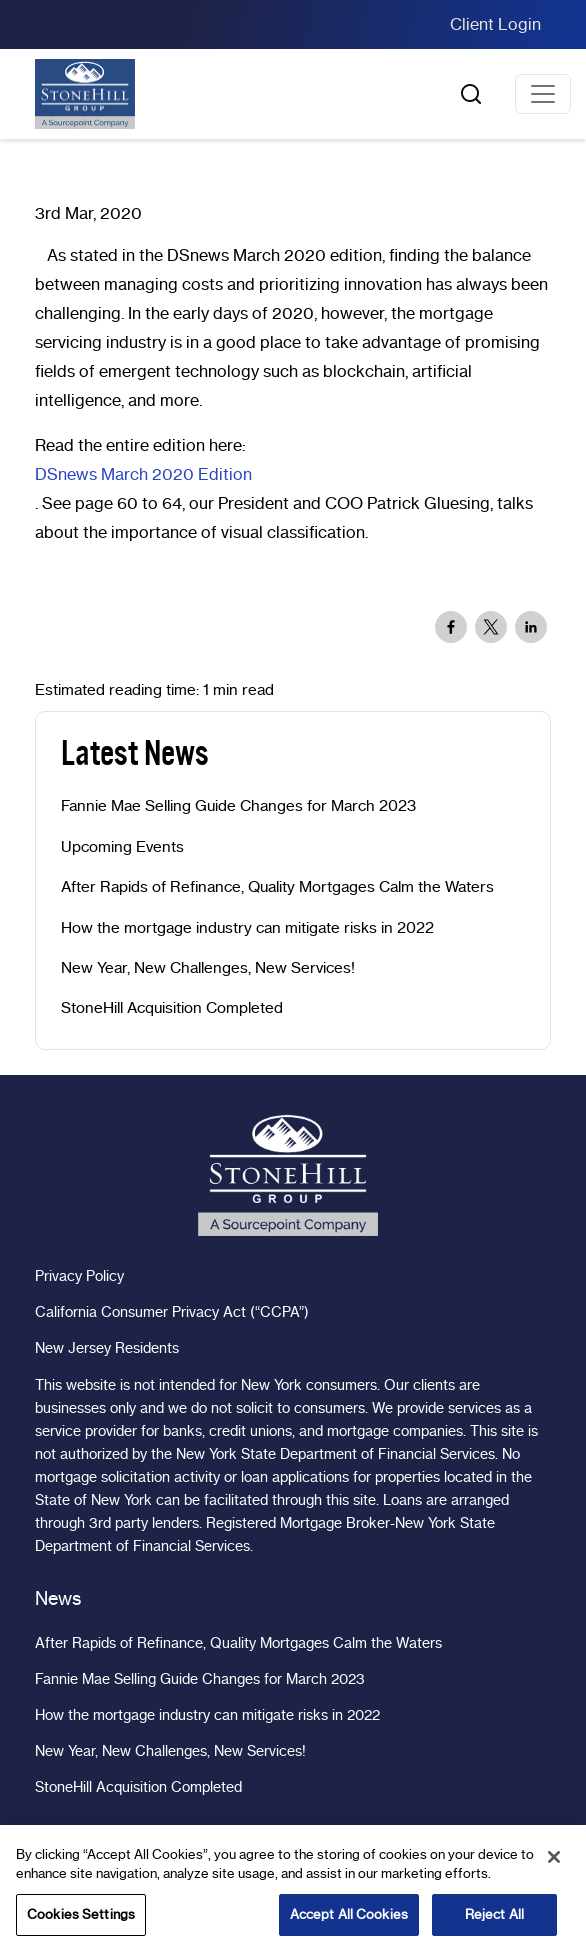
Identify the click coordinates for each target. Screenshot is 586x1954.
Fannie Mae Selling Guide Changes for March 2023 (238, 806)
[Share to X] (491, 627)
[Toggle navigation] (543, 94)
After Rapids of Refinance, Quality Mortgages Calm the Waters (277, 887)
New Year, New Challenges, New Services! (208, 968)
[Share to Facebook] (451, 627)
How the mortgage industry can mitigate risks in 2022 (247, 928)
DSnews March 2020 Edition (143, 474)
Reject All (494, 1922)
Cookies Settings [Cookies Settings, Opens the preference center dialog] (81, 1922)
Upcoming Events (122, 847)
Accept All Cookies (349, 1922)
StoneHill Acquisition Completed (172, 1008)
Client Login (495, 24)
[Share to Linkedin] (531, 627)
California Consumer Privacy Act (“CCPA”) (172, 1312)
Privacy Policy (79, 1276)
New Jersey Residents (107, 1348)
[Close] (554, 1865)
